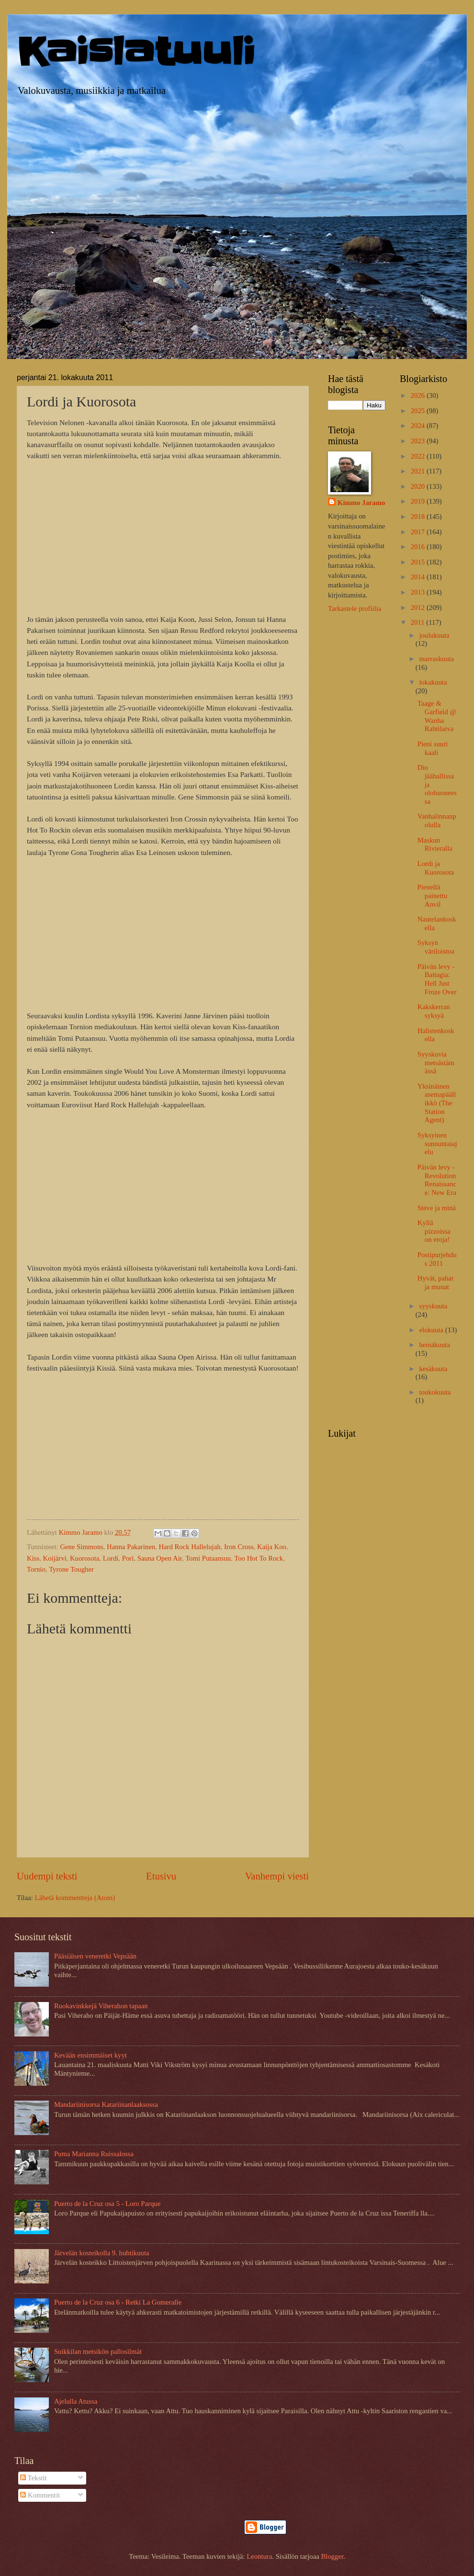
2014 (419, 577)
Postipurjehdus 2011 (437, 1259)
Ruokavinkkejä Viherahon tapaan (101, 2006)
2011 (419, 622)
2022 (419, 456)
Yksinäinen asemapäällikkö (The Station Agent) (437, 1103)
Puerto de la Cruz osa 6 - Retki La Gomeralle (117, 2302)
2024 (419, 425)
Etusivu (161, 1876)
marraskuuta (436, 659)
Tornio (36, 1569)
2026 (419, 395)
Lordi (111, 1558)
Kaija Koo (271, 1547)
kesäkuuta (433, 1368)
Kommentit (40, 2495)
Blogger (332, 2556)
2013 (419, 592)
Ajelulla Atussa (75, 2401)
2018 (419, 516)
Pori (128, 1558)
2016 (419, 547)
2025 (419, 411)
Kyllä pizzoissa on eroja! (434, 1231)
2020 (419, 486)
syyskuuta (433, 1306)
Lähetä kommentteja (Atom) (75, 1897)
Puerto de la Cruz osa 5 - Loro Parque (107, 2203)
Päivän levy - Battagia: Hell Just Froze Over (437, 979)
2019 (419, 501)
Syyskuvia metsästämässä (436, 1062)
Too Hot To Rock (258, 1558)
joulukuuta (434, 635)
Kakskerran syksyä (434, 1011)
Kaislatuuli (136, 52)
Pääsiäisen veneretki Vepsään (95, 1956)
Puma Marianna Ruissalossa (94, 2154)
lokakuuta (433, 682)
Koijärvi (55, 1558)
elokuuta (432, 1330)
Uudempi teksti (47, 1876)
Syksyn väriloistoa (436, 947)
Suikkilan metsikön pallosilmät (98, 2351)
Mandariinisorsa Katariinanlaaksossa (106, 2104)
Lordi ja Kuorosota (436, 868)
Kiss (33, 1558)
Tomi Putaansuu (208, 1558)
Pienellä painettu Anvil (432, 895)
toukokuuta (435, 1392)
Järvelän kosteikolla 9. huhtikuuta (101, 2253)
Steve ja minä (437, 1208)
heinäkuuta (434, 1345)
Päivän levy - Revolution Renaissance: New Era (437, 1179)
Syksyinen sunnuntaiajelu (437, 1143)
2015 (419, 562)
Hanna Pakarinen (131, 1547)
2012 (419, 607)
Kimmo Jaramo (361, 502)
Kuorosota (84, 1558)
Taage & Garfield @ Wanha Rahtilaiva (437, 715)
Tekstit (33, 2478)
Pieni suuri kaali (433, 748)
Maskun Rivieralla (435, 844)
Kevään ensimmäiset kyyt (90, 2055)
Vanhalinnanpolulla (437, 820)
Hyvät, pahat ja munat (435, 1282)
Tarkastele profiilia (354, 608)
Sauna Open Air (159, 1558)
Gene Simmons (81, 1547)
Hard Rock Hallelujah (189, 1547)
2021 (419, 471)
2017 (419, 532)
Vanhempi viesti (277, 1876)
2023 (419, 441)
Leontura (259, 2556)
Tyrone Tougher (71, 1569)
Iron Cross (239, 1547)
